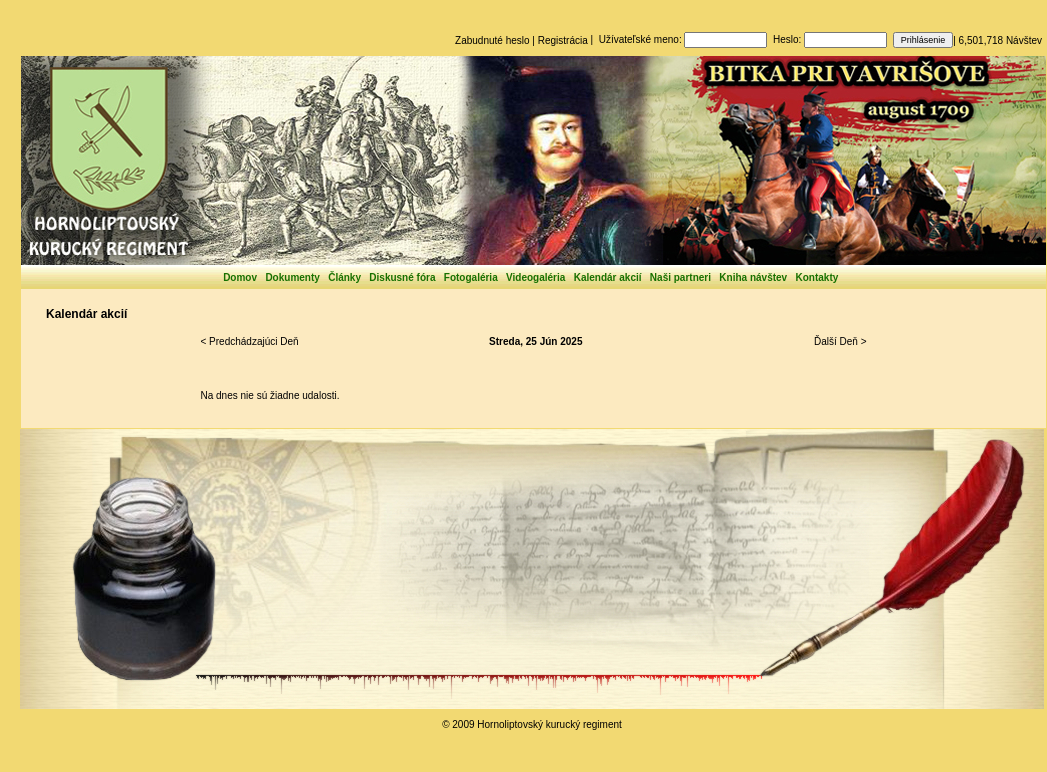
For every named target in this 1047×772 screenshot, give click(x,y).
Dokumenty (292, 277)
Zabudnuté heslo (492, 40)
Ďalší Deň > (840, 341)
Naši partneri (680, 277)
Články (344, 277)
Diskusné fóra (402, 277)
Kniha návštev (753, 277)
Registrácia (563, 40)
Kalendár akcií (608, 277)
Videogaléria (535, 277)
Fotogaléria (471, 277)
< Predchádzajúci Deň (250, 341)
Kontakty (817, 277)
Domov (240, 277)
